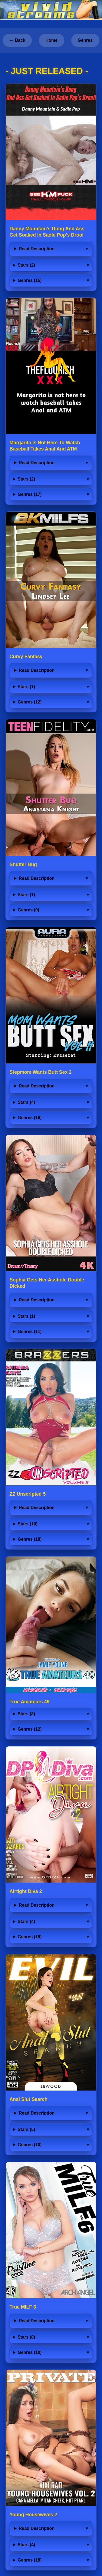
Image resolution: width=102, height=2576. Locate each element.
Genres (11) (30, 1331)
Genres (85, 40)
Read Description (37, 248)
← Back (17, 40)
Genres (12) (30, 702)
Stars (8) (26, 1714)
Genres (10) (30, 2144)
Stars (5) (26, 2129)
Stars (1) (26, 686)
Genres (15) (30, 280)
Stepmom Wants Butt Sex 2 (41, 1072)
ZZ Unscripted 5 (28, 1494)
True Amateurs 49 (30, 1701)
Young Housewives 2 (33, 2514)
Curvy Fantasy (26, 656)
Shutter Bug (23, 864)
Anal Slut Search (29, 2099)
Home (51, 40)
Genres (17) (30, 494)
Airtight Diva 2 (26, 1891)
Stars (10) (28, 1524)
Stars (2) (26, 265)
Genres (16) (30, 1117)
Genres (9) (28, 910)
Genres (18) (30, 1539)
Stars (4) (26, 1102)
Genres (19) (30, 1936)
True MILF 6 (23, 2307)
